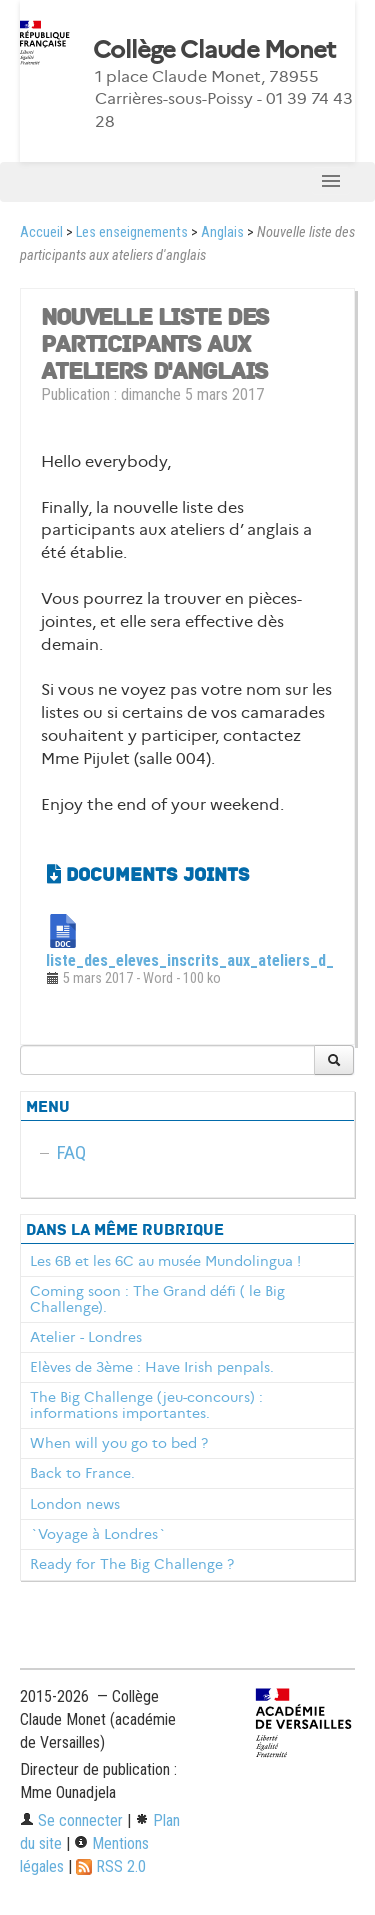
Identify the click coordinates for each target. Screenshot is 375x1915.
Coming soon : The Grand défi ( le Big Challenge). (157, 1299)
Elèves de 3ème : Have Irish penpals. (152, 1367)
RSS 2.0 (111, 1866)
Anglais (222, 232)
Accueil (41, 232)
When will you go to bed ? (119, 1443)
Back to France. (82, 1473)
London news (75, 1504)
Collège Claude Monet (214, 50)
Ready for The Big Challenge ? (132, 1564)
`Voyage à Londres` (98, 1534)
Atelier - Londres (86, 1337)
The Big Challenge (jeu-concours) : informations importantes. (146, 1405)
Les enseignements (132, 232)
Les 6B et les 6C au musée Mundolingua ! (165, 1261)
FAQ (71, 1152)
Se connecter (71, 1820)
